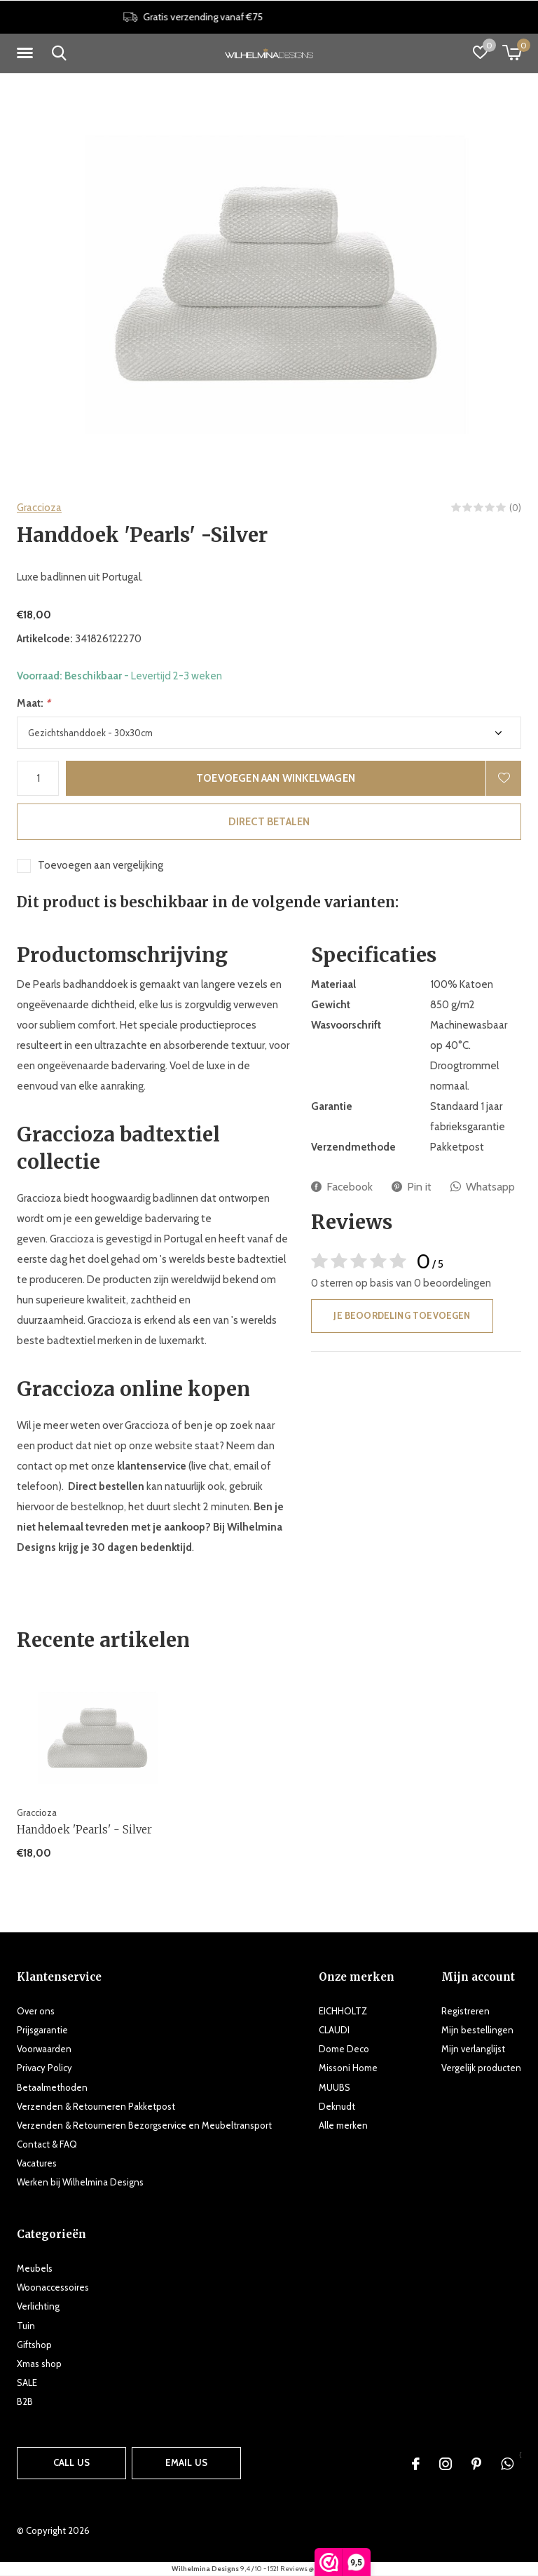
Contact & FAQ (47, 2144)
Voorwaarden (44, 2048)
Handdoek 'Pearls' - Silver (84, 1829)
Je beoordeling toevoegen (401, 1315)
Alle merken (343, 2125)
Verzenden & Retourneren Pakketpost (96, 2106)
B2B (25, 2401)
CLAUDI (334, 2029)
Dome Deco (344, 2048)
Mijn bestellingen (477, 2029)
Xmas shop (39, 2363)
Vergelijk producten (481, 2067)
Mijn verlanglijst (473, 2048)
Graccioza (39, 507)
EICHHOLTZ (343, 2010)
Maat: (33, 703)
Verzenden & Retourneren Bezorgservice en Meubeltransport (144, 2125)
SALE (27, 2382)
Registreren (465, 2010)
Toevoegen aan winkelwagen (275, 778)
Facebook (342, 1186)
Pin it (412, 1186)
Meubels (35, 2268)
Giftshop (34, 2344)
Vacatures (37, 2163)
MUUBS (334, 2087)
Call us (71, 2462)
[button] (27, 53)
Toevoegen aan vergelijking (100, 865)
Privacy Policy (44, 2067)
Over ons (36, 2010)
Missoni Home (348, 2067)
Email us (186, 2462)
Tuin (26, 2325)
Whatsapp (482, 1186)
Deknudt (337, 2106)
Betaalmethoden (52, 2087)
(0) (515, 507)
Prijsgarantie (42, 2029)
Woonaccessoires (53, 2287)
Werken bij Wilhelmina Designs (80, 2182)
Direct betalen (269, 821)
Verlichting (38, 2306)
